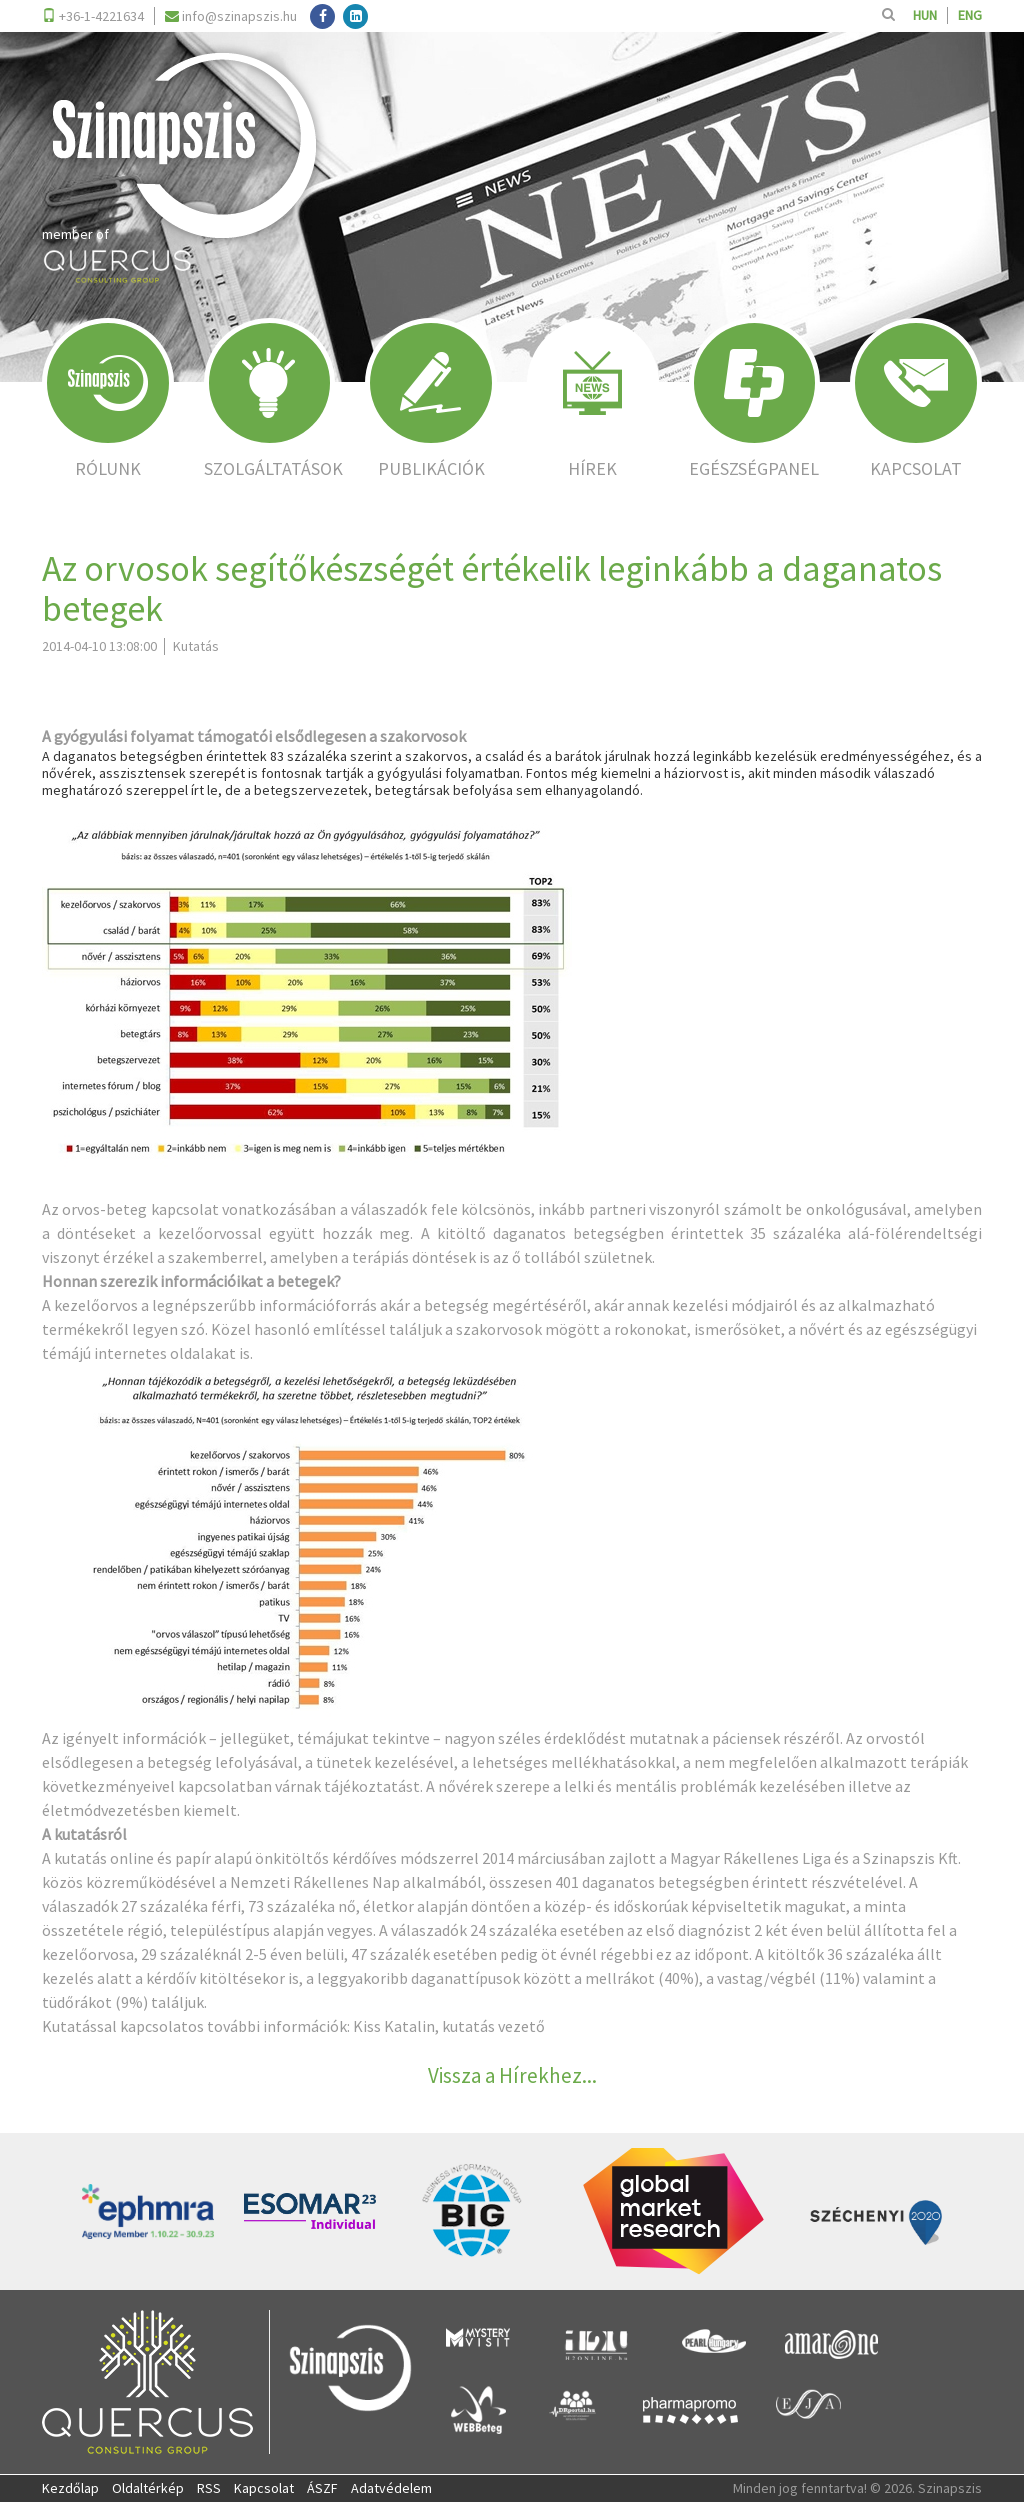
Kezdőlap (70, 2488)
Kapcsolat (264, 2488)
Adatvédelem (391, 2488)
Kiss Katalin (394, 2026)
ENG (970, 15)
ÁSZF (322, 2488)
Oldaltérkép (148, 2488)
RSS (209, 2488)
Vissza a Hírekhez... (512, 2075)
